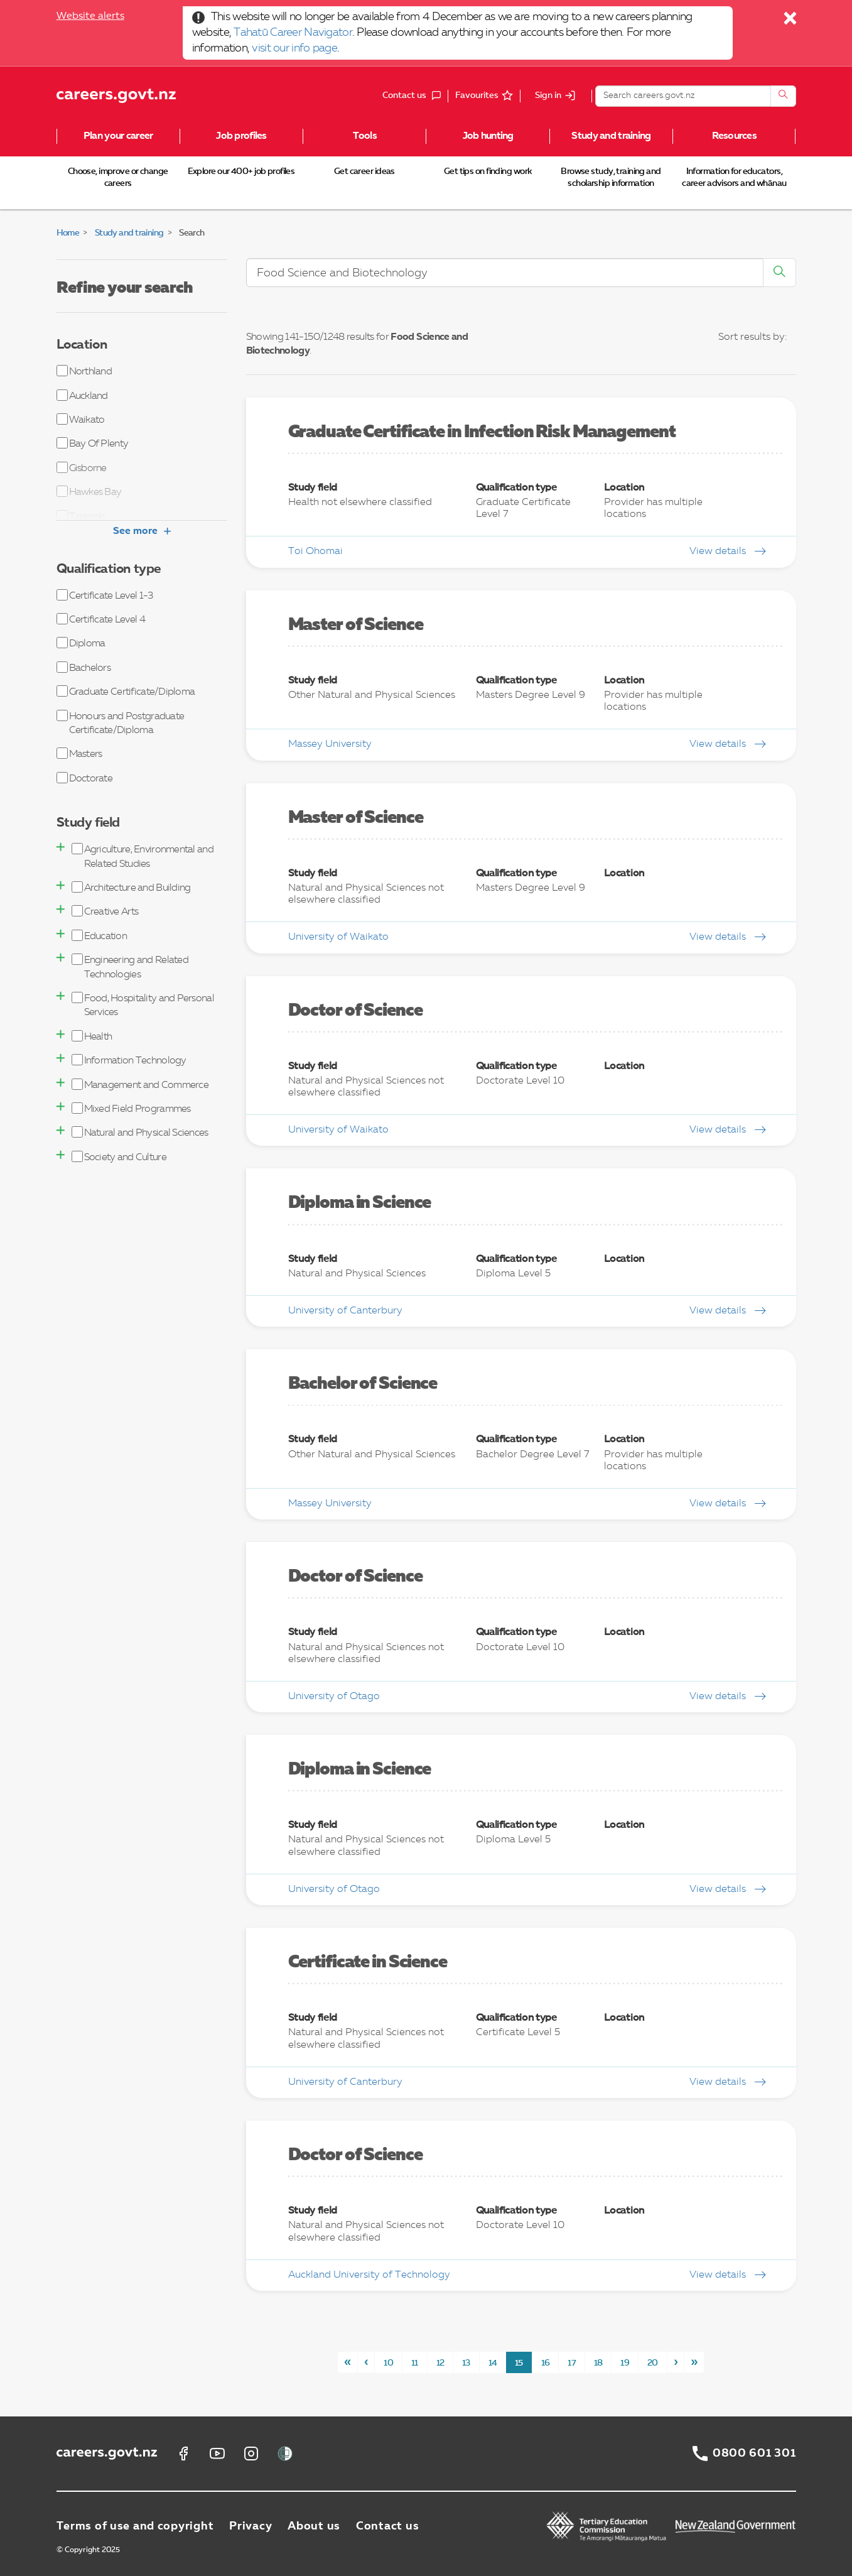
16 (545, 2363)
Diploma (81, 643)
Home (68, 233)
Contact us (387, 2526)
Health (92, 1036)
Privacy (250, 2526)
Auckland (82, 395)
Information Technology (129, 1060)
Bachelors (84, 667)
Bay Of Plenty (93, 443)
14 (492, 2363)
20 (652, 2363)
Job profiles (241, 136)
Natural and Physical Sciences (140, 1132)
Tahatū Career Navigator (293, 32)
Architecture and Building (131, 887)
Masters (79, 753)
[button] (61, 847)
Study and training (610, 136)
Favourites (477, 95)
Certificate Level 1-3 (105, 595)
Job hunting (488, 136)
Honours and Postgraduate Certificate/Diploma (121, 723)
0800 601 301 (754, 2453)
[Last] (694, 2362)
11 (414, 2363)
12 (440, 2363)
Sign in (548, 95)
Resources (734, 136)
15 (519, 2363)
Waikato (81, 419)
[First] (347, 2362)
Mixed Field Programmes (131, 1108)
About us (314, 2526)
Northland (84, 371)
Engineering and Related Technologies (130, 966)
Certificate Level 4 (101, 619)
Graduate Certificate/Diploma (126, 691)
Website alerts (90, 16)
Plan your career (118, 136)
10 (388, 2363)
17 (572, 2363)
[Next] (675, 2362)
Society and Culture (119, 1157)
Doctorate (85, 778)
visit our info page (294, 48)
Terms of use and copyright (135, 2526)
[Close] (790, 21)
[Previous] (366, 2362)
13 (466, 2363)
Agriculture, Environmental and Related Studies (142, 856)
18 (598, 2363)
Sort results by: (752, 337)
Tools (365, 136)
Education (99, 936)
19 (624, 2363)
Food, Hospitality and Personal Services (143, 1005)
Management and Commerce (140, 1084)
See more (142, 531)
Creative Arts (105, 911)
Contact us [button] (415, 96)
